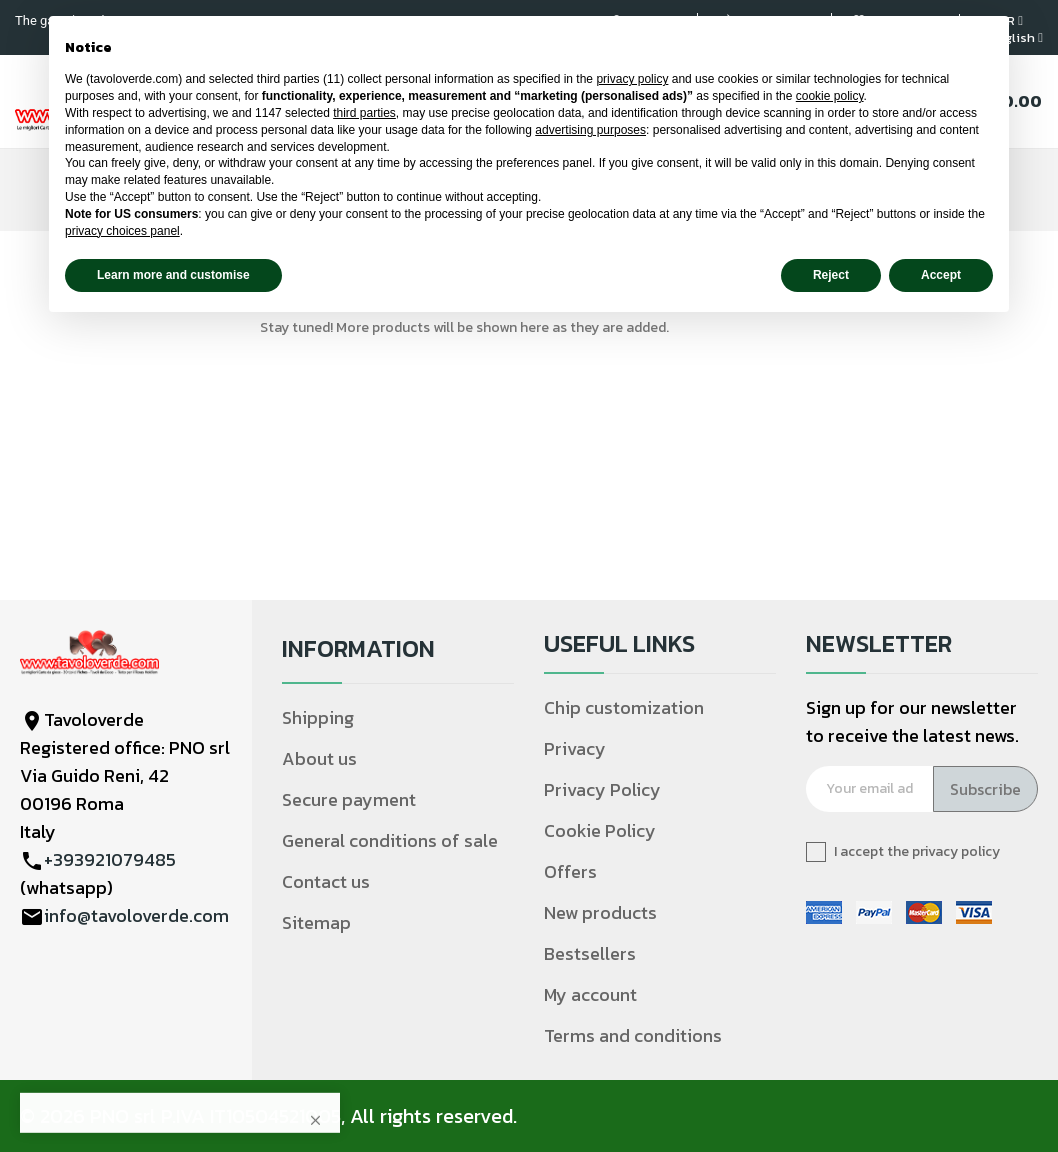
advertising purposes (590, 130)
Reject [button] (831, 275)
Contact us (326, 881)
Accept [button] (941, 275)
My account (590, 994)
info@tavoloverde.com (136, 915)
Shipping (318, 717)
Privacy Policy (602, 789)
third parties (364, 113)
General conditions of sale (390, 840)
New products (600, 912)
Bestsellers (590, 953)
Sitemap (316, 922)
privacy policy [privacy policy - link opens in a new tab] (632, 79)
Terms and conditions (633, 1035)
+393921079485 (110, 859)
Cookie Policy (600, 830)
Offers (570, 871)
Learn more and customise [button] (173, 275)
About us (319, 758)
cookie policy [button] (830, 96)
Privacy (575, 748)
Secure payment (349, 799)
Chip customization (624, 707)
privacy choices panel (122, 231)
